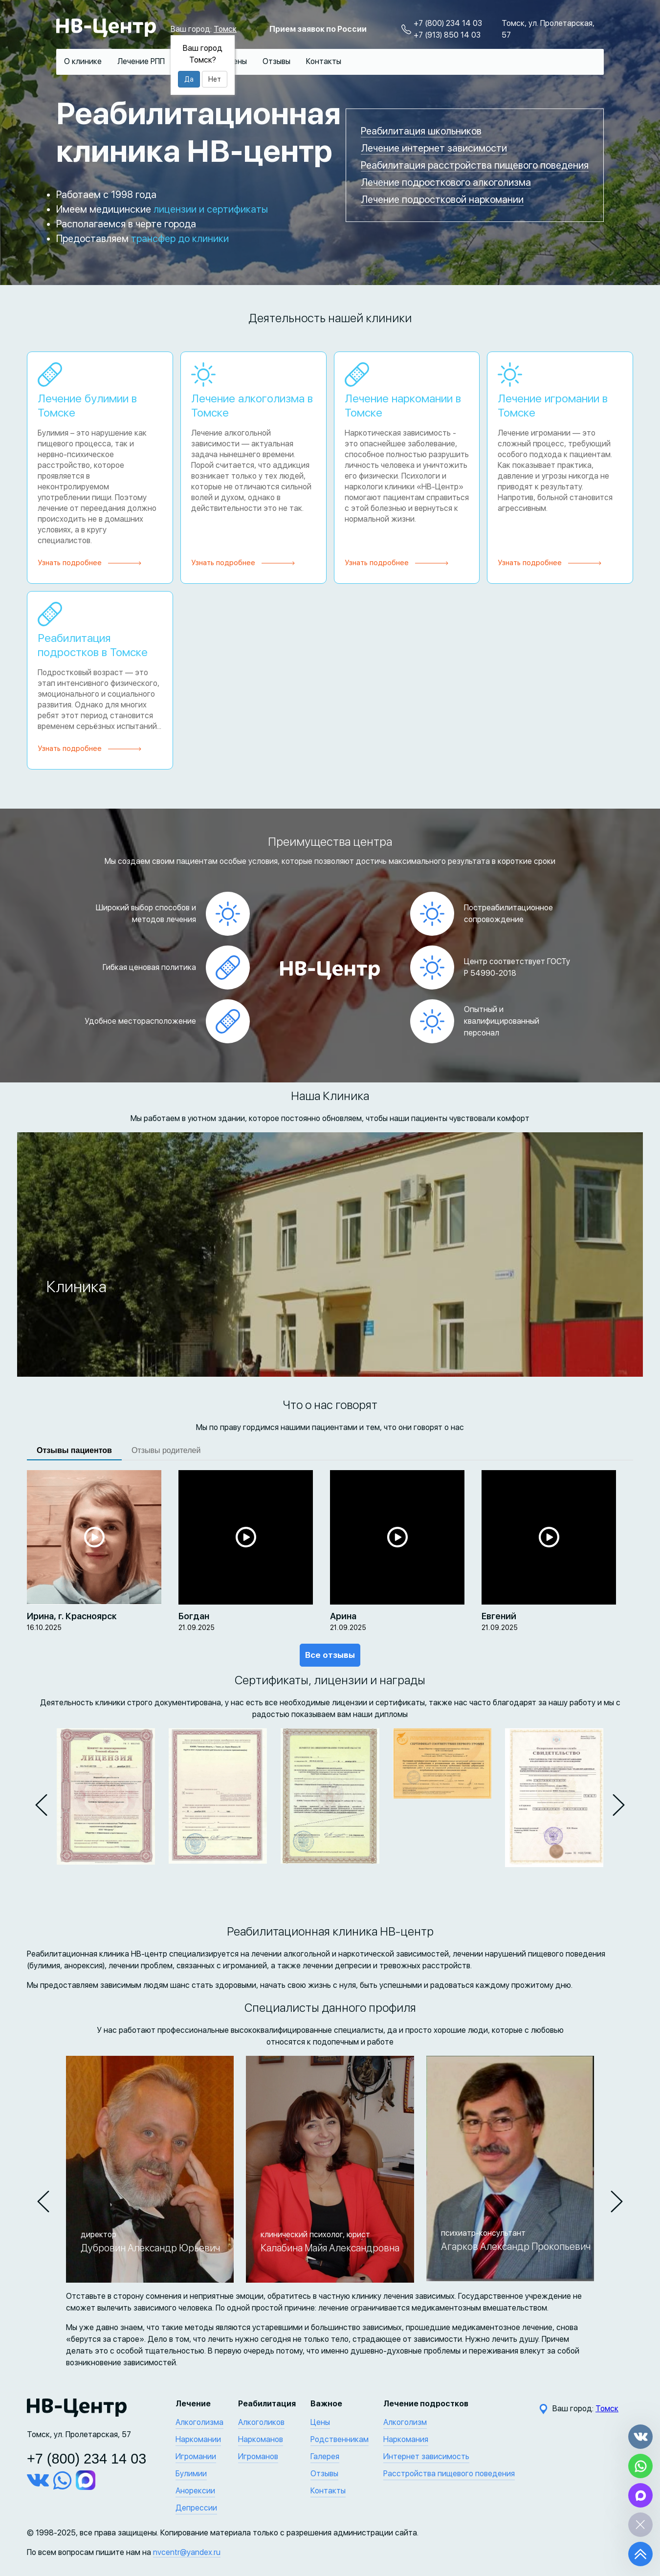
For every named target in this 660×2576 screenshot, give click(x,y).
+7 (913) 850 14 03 (447, 35)
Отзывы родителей (166, 1450)
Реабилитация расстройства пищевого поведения (475, 165)
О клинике (83, 61)
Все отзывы (330, 1655)
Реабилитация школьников (421, 131)
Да (189, 79)
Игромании (196, 2456)
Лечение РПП (141, 61)
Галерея (324, 2456)
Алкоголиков (261, 2422)
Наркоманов (260, 2439)
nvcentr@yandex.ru (186, 2552)
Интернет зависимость (426, 2456)
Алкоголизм (405, 2422)
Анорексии (195, 2490)
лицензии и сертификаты (211, 209)
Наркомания (405, 2439)
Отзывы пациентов (74, 1450)
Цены (237, 61)
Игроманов (258, 2456)
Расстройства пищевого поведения (449, 2473)
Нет (214, 79)
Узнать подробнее (70, 562)
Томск (225, 29)
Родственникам (339, 2439)
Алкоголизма (199, 2422)
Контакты (323, 61)
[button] (41, 1805)
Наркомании (198, 2439)
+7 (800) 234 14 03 (448, 23)
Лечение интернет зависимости (434, 148)
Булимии (191, 2473)
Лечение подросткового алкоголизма (446, 182)
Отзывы (276, 61)
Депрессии (196, 2507)
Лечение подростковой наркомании (442, 199)
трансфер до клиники (180, 238)
